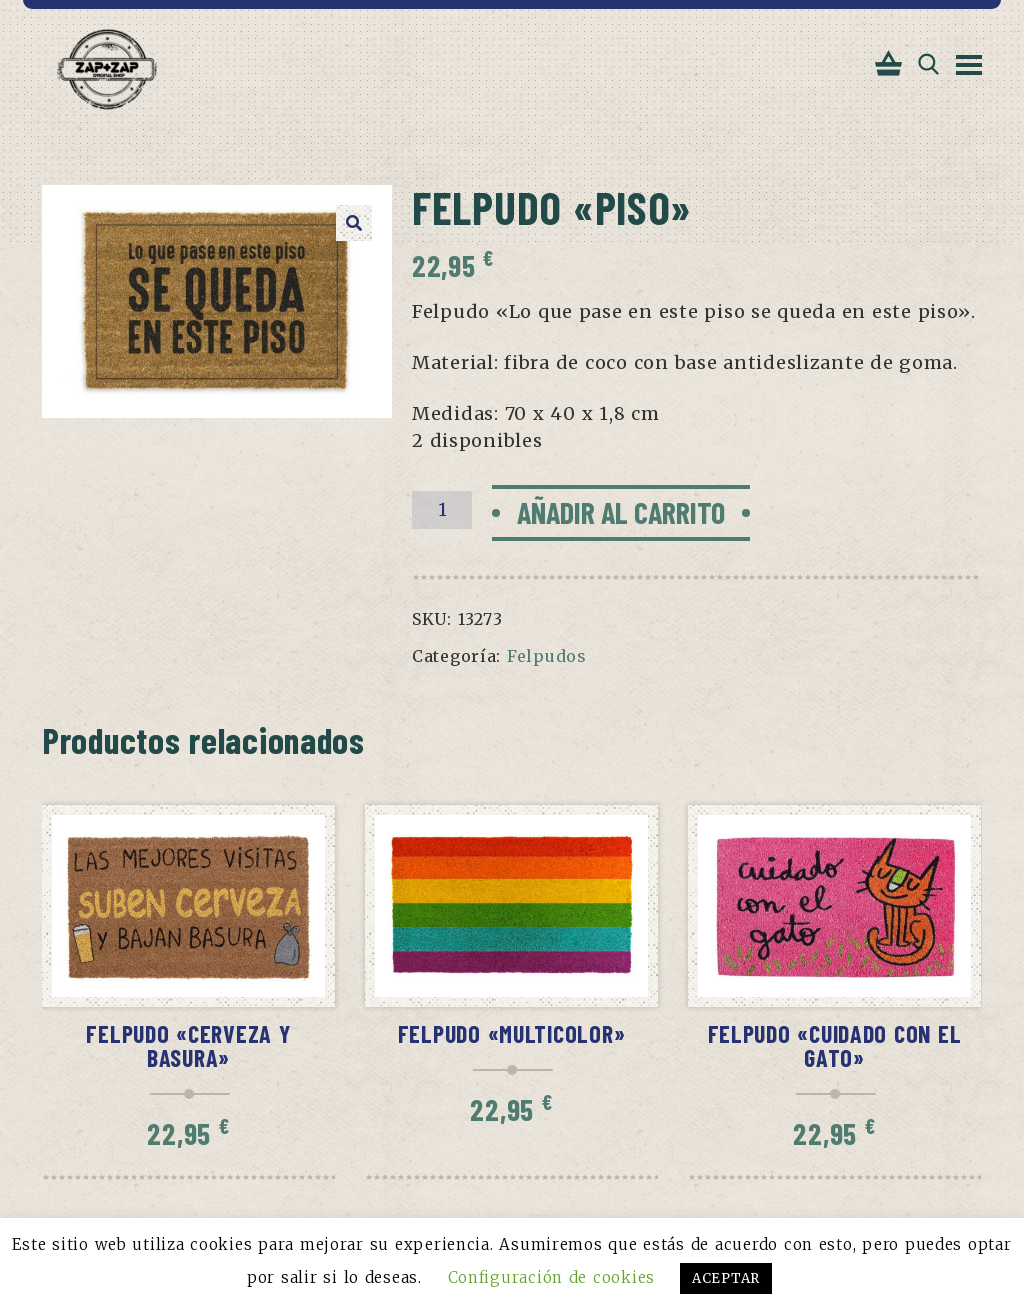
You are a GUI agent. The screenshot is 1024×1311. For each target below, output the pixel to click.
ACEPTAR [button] (726, 1278)
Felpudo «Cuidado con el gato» (835, 1045)
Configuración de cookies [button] (551, 1277)
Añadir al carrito (621, 512)
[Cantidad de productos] (442, 510)
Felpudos (547, 656)
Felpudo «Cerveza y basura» (188, 1045)
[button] (354, 223)
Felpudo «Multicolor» (511, 1033)
